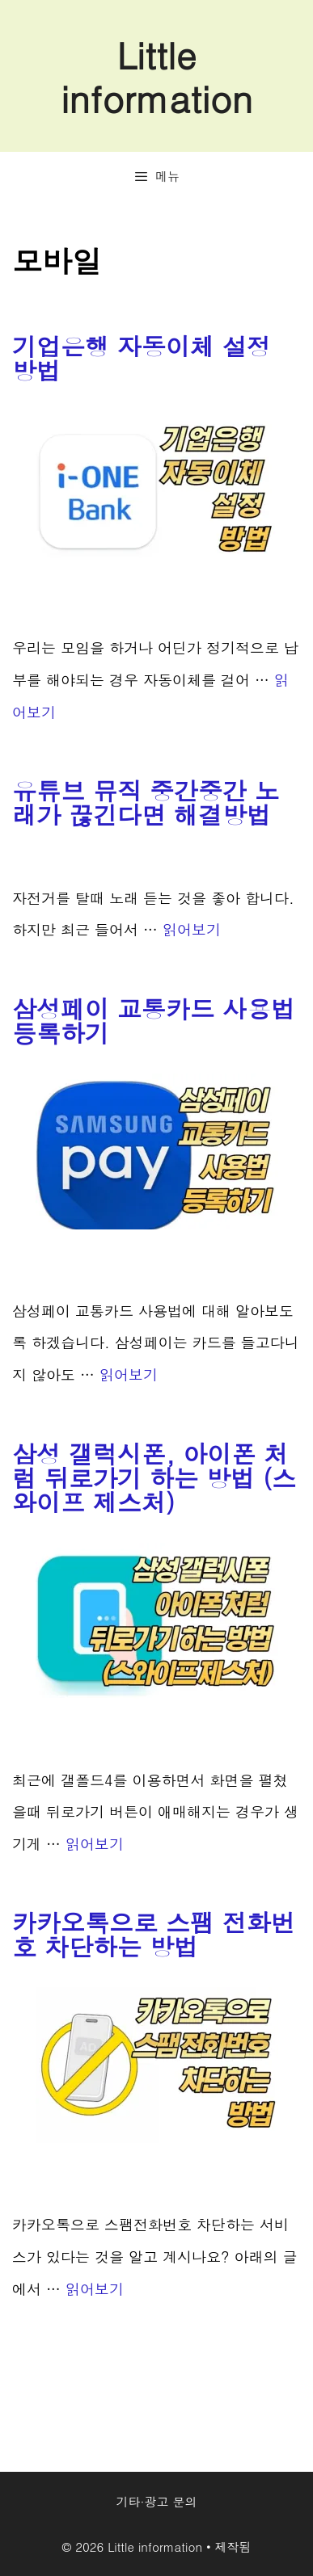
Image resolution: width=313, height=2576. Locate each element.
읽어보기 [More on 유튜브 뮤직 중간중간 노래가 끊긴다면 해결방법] (192, 929)
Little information (156, 76)
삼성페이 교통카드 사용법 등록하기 (153, 1020)
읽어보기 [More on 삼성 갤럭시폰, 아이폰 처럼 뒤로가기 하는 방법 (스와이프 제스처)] (95, 1844)
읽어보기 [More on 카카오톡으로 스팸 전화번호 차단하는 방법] (95, 2289)
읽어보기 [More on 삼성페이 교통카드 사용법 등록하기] (128, 1374)
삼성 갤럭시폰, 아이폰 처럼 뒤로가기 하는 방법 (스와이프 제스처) (154, 1477)
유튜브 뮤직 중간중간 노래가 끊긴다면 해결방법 (145, 802)
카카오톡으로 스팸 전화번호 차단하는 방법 (153, 1934)
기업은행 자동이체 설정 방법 (141, 358)
